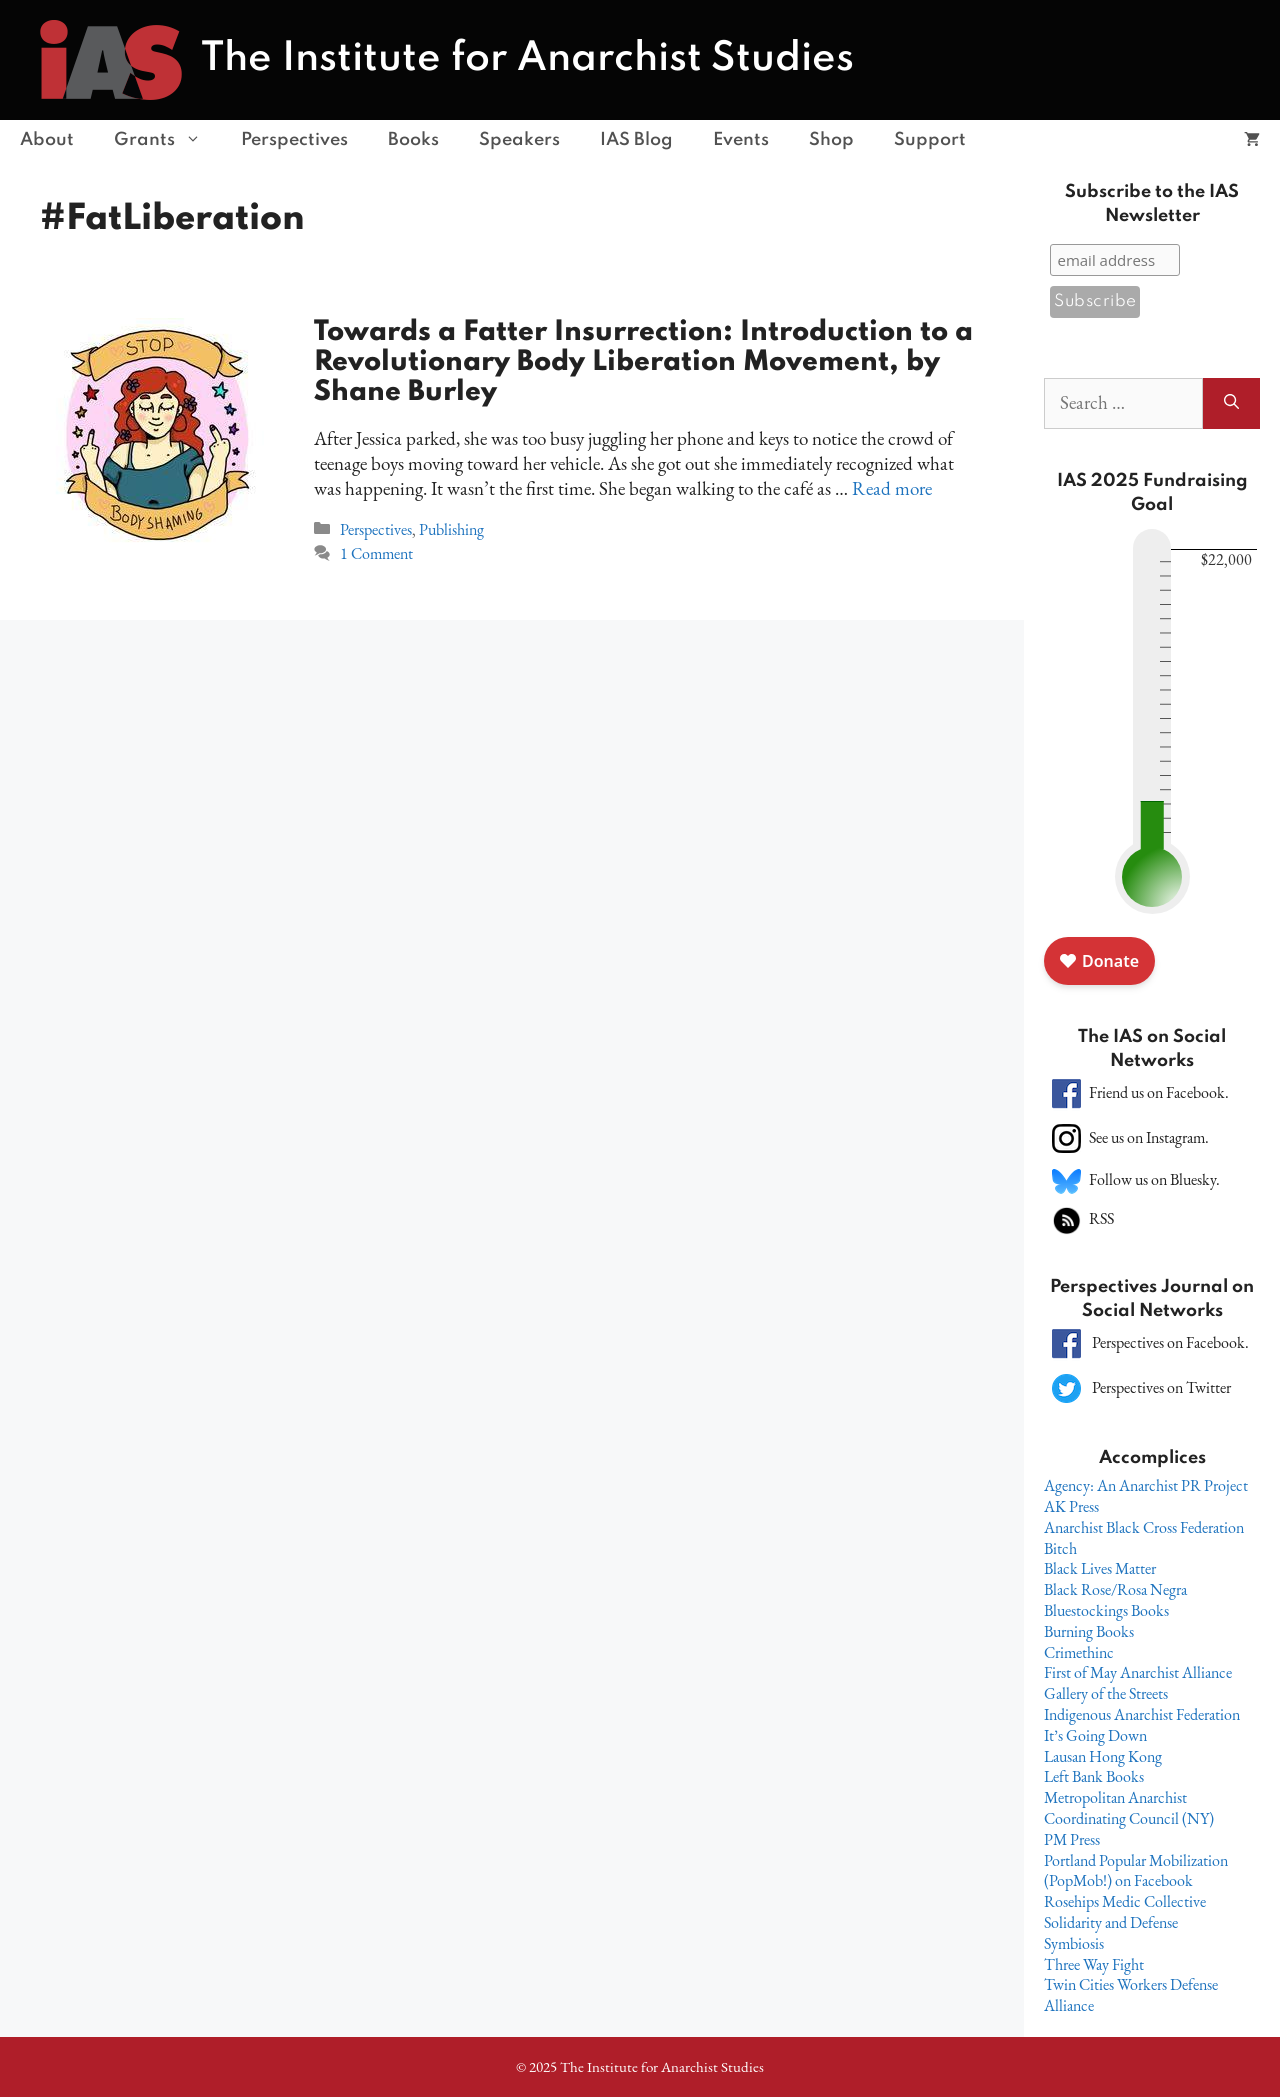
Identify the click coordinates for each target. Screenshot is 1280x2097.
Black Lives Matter (1100, 1568)
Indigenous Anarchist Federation (1142, 1714)
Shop (831, 140)
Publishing (451, 529)
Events (741, 140)
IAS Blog (636, 140)
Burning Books (1089, 1631)
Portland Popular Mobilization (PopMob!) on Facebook (1136, 1871)
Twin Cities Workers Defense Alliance (1131, 1995)
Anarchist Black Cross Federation (1144, 1527)
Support (930, 140)
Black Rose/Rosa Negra (1115, 1589)
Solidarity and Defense (1111, 1922)
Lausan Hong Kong (1103, 1756)
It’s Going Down (1095, 1735)
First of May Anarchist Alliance (1138, 1672)
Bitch (1060, 1548)
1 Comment (376, 553)
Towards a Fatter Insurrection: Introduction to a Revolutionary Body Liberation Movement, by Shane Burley (643, 362)
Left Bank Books (1094, 1776)
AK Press (1071, 1506)
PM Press (1072, 1839)
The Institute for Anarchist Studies (527, 59)
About (47, 140)
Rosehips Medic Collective (1125, 1901)
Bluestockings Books (1106, 1610)
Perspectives (294, 140)
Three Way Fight (1094, 1964)
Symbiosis (1074, 1943)
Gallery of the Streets (1106, 1693)
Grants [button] (167, 140)
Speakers (519, 140)
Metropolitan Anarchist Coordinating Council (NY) (1129, 1808)
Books (413, 140)
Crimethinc (1079, 1652)
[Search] (1231, 403)
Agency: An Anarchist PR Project (1146, 1485)
